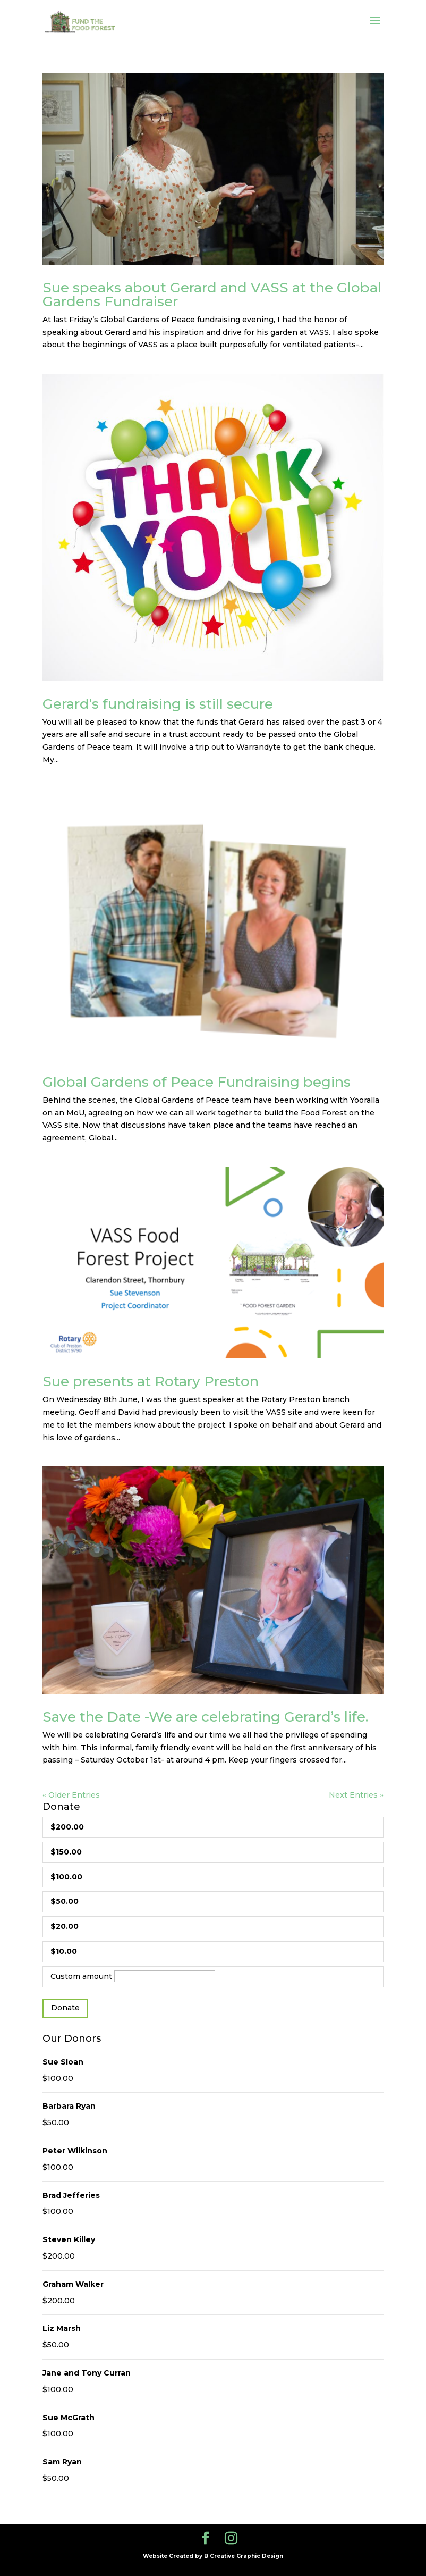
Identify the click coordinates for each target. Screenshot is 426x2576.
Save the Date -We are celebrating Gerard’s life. (205, 1716)
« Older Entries (71, 1795)
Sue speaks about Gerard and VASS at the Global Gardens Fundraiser (211, 294)
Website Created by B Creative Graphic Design (213, 2556)
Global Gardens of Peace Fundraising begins (196, 1081)
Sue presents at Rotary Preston (150, 1381)
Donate (65, 2007)
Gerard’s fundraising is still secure (157, 703)
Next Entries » (356, 1795)
